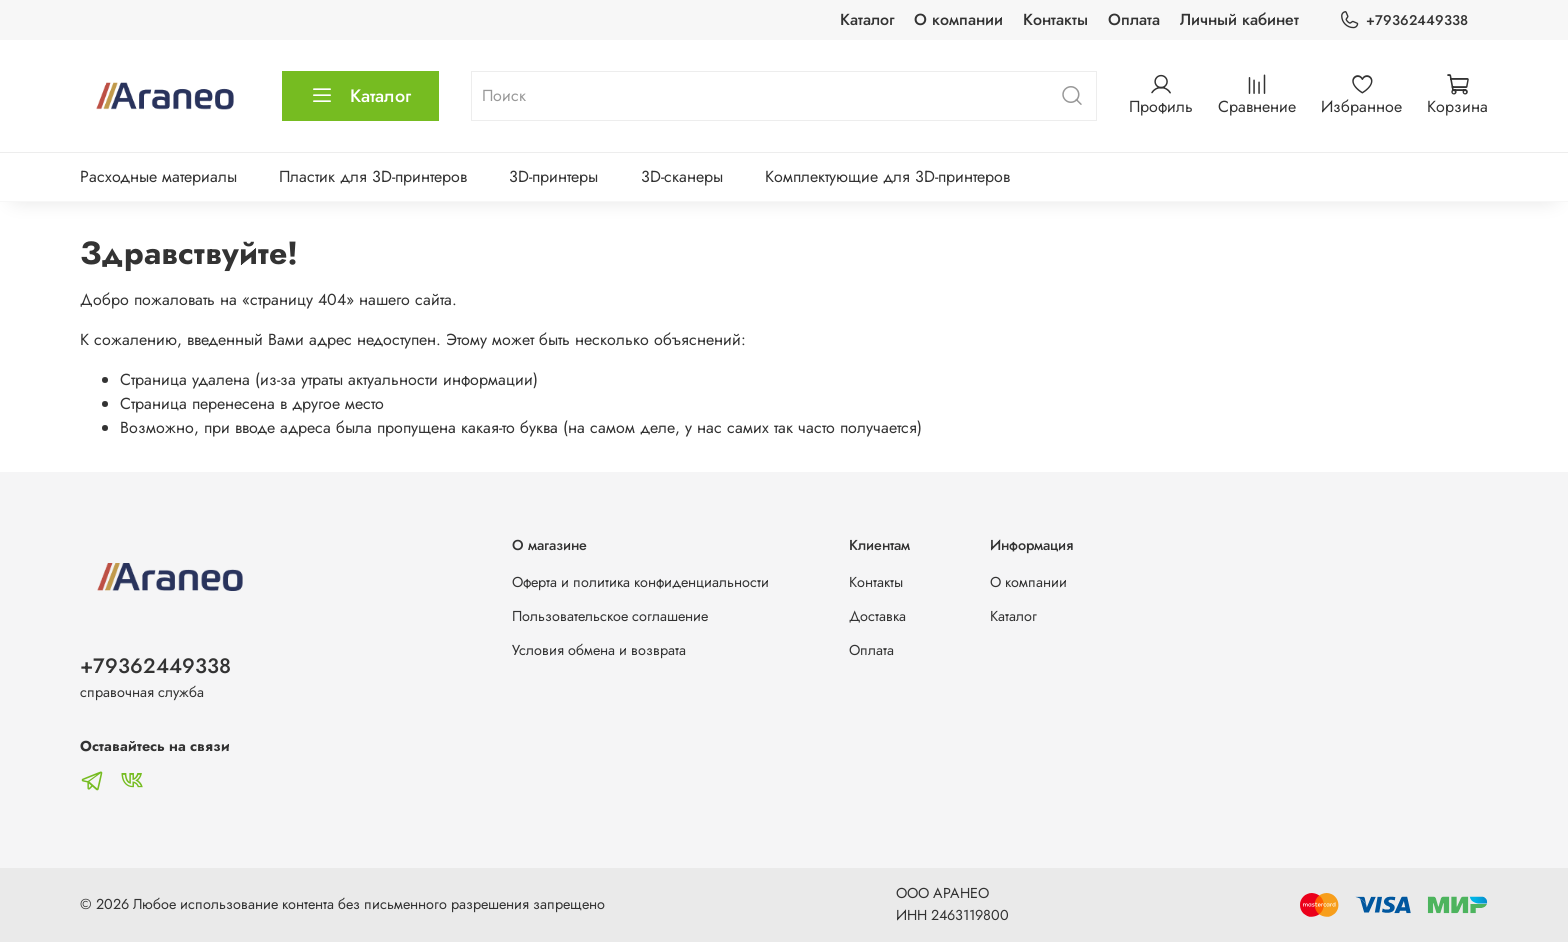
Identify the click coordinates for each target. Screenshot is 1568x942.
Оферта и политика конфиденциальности (640, 582)
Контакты (1055, 19)
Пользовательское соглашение (610, 616)
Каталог (867, 19)
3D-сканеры (682, 176)
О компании (958, 19)
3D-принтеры (553, 176)
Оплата (1134, 19)
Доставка (877, 616)
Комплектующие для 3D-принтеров (887, 176)
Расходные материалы (158, 176)
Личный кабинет (1239, 19)
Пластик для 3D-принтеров (373, 176)
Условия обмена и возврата (599, 650)
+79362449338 (1403, 20)
